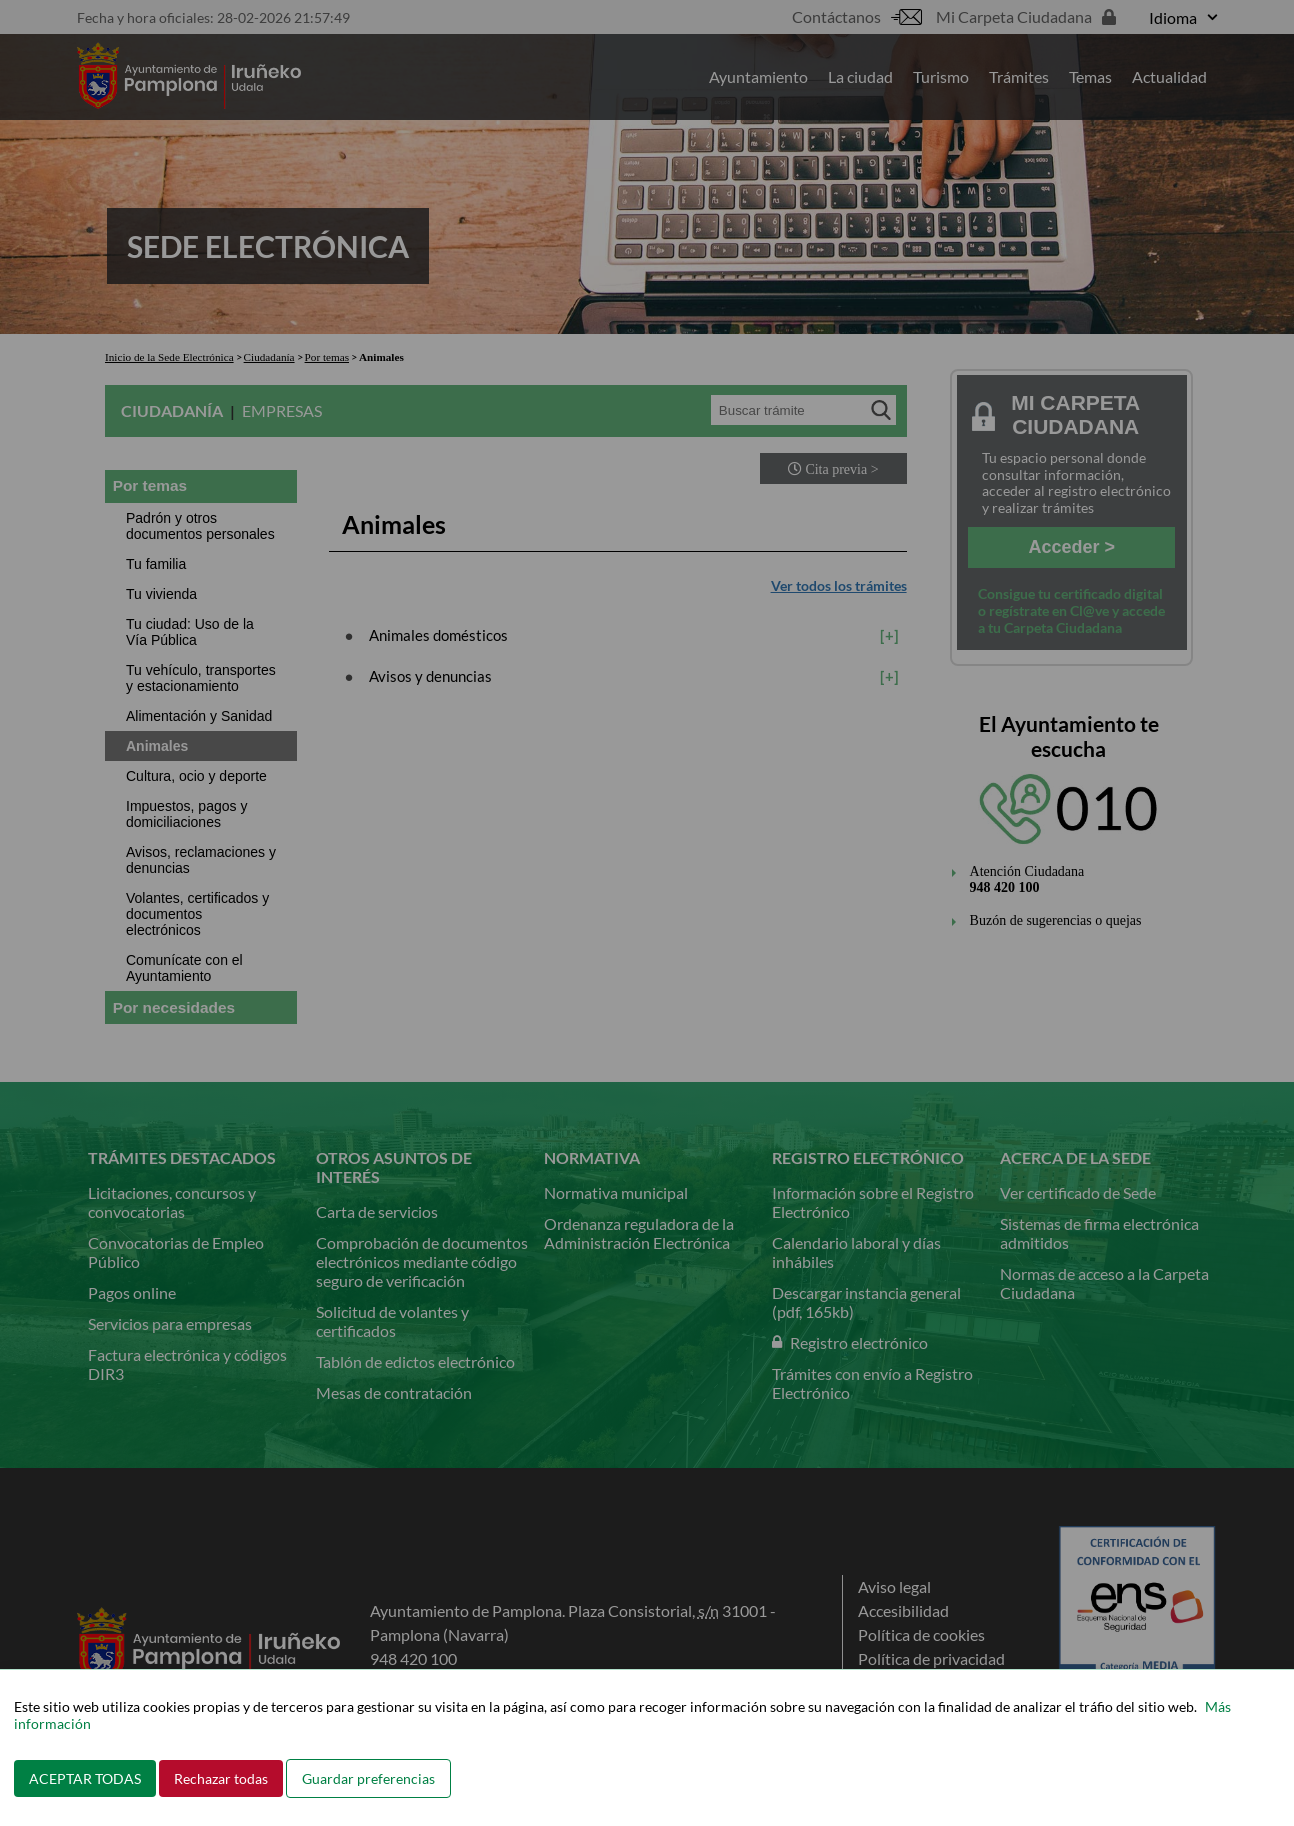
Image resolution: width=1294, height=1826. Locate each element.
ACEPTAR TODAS (85, 1778)
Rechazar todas (221, 1778)
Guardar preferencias (368, 1778)
